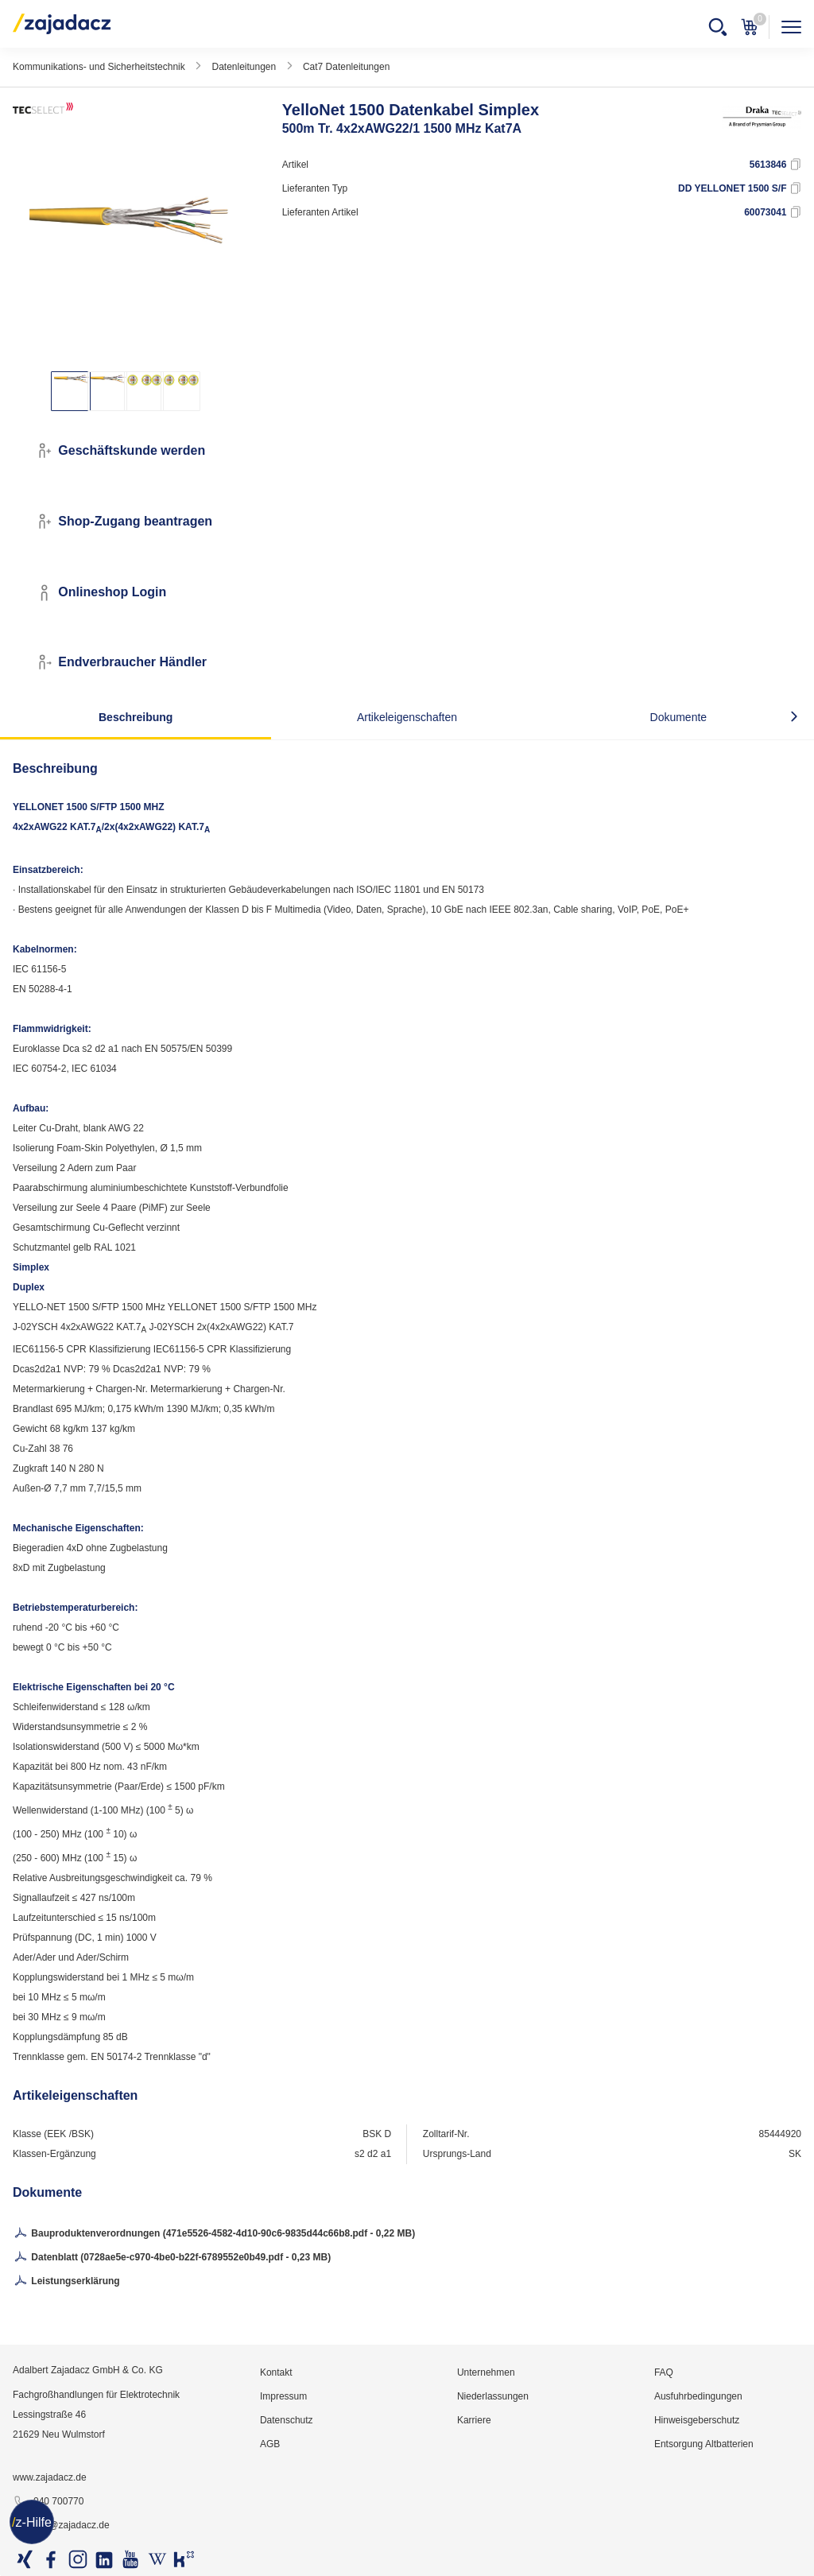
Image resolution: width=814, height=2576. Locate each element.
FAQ (663, 2372)
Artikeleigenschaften (407, 717)
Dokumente (678, 717)
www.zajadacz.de (50, 2477)
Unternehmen (486, 2372)
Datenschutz (286, 2420)
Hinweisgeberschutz (696, 2420)
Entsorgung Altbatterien (704, 2444)
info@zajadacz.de (61, 2526)
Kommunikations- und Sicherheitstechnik (99, 66)
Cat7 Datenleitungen (346, 66)
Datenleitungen (243, 66)
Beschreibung (135, 717)
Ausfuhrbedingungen (698, 2396)
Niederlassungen (493, 2396)
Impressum (283, 2396)
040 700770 (48, 2502)
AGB (270, 2444)
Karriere (474, 2420)
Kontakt (276, 2372)
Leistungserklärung (66, 2282)
